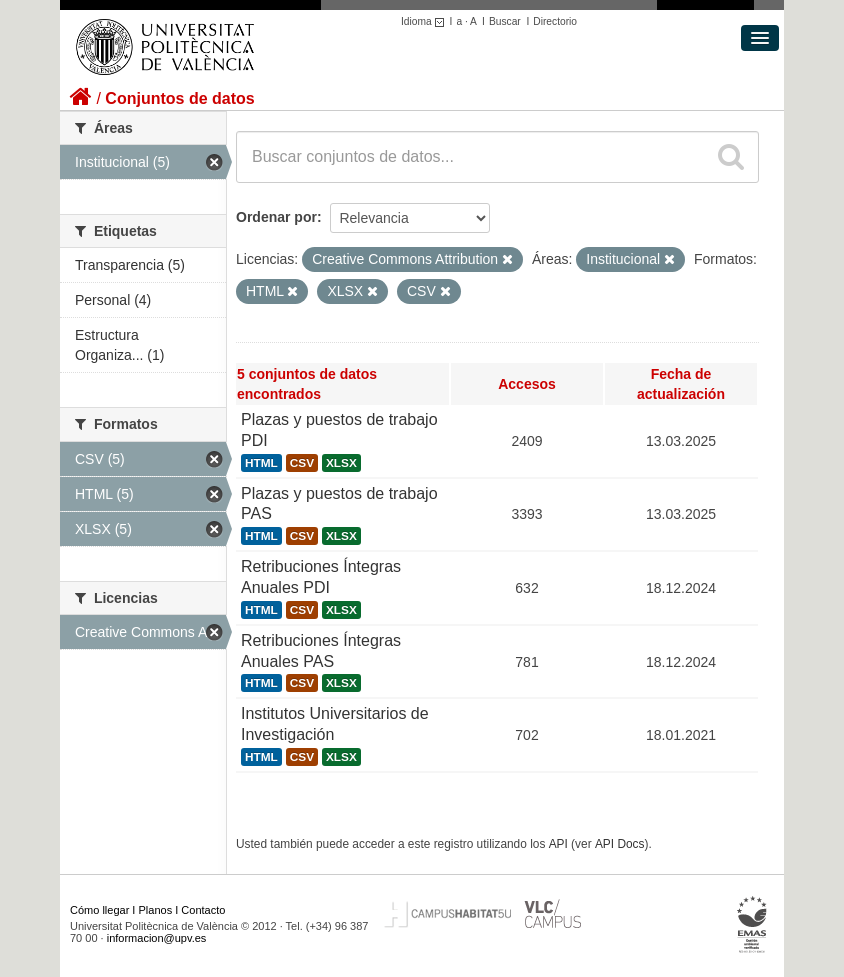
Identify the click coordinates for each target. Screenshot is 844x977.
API (558, 844)
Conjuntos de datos (179, 98)
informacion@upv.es (157, 938)
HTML (261, 463)
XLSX (341, 463)
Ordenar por (276, 217)
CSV (302, 463)
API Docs (620, 844)
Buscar (505, 21)
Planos (156, 910)
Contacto (203, 910)
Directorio (555, 21)
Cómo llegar (99, 910)
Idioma (425, 21)
